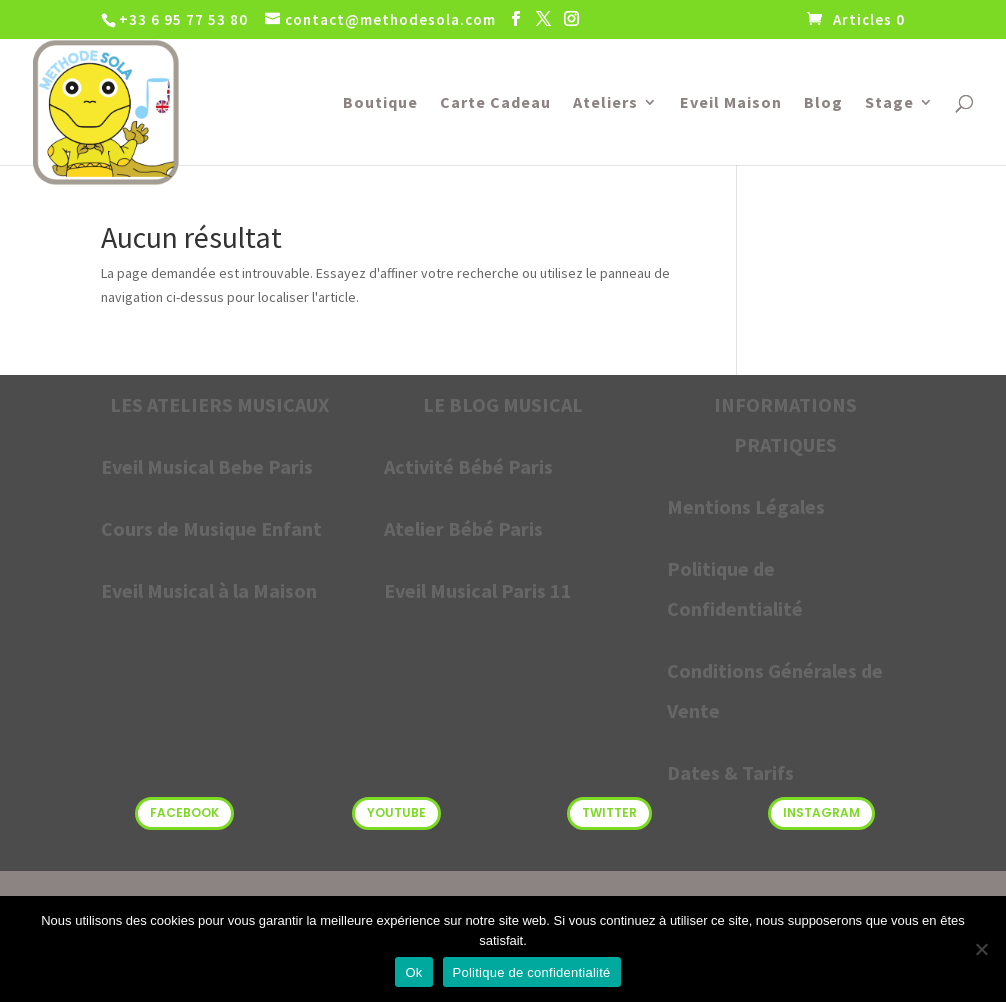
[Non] (981, 949)
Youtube (396, 812)
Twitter (609, 812)
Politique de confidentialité (532, 972)
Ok (413, 972)
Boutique (380, 103)
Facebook (184, 812)
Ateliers (605, 103)
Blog (823, 103)
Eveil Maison (731, 103)
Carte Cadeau (495, 103)
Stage (889, 103)
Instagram (821, 812)
